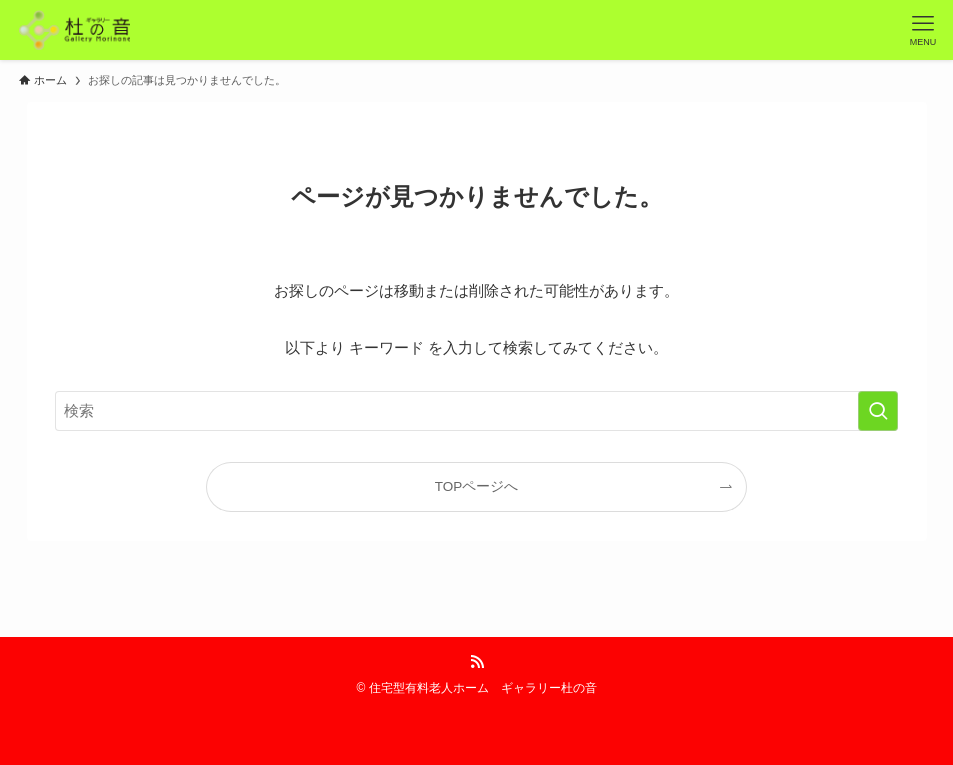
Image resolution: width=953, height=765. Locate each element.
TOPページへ (477, 486)
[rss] (477, 662)
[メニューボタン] (923, 30)
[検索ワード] (476, 411)
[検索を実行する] (878, 411)
